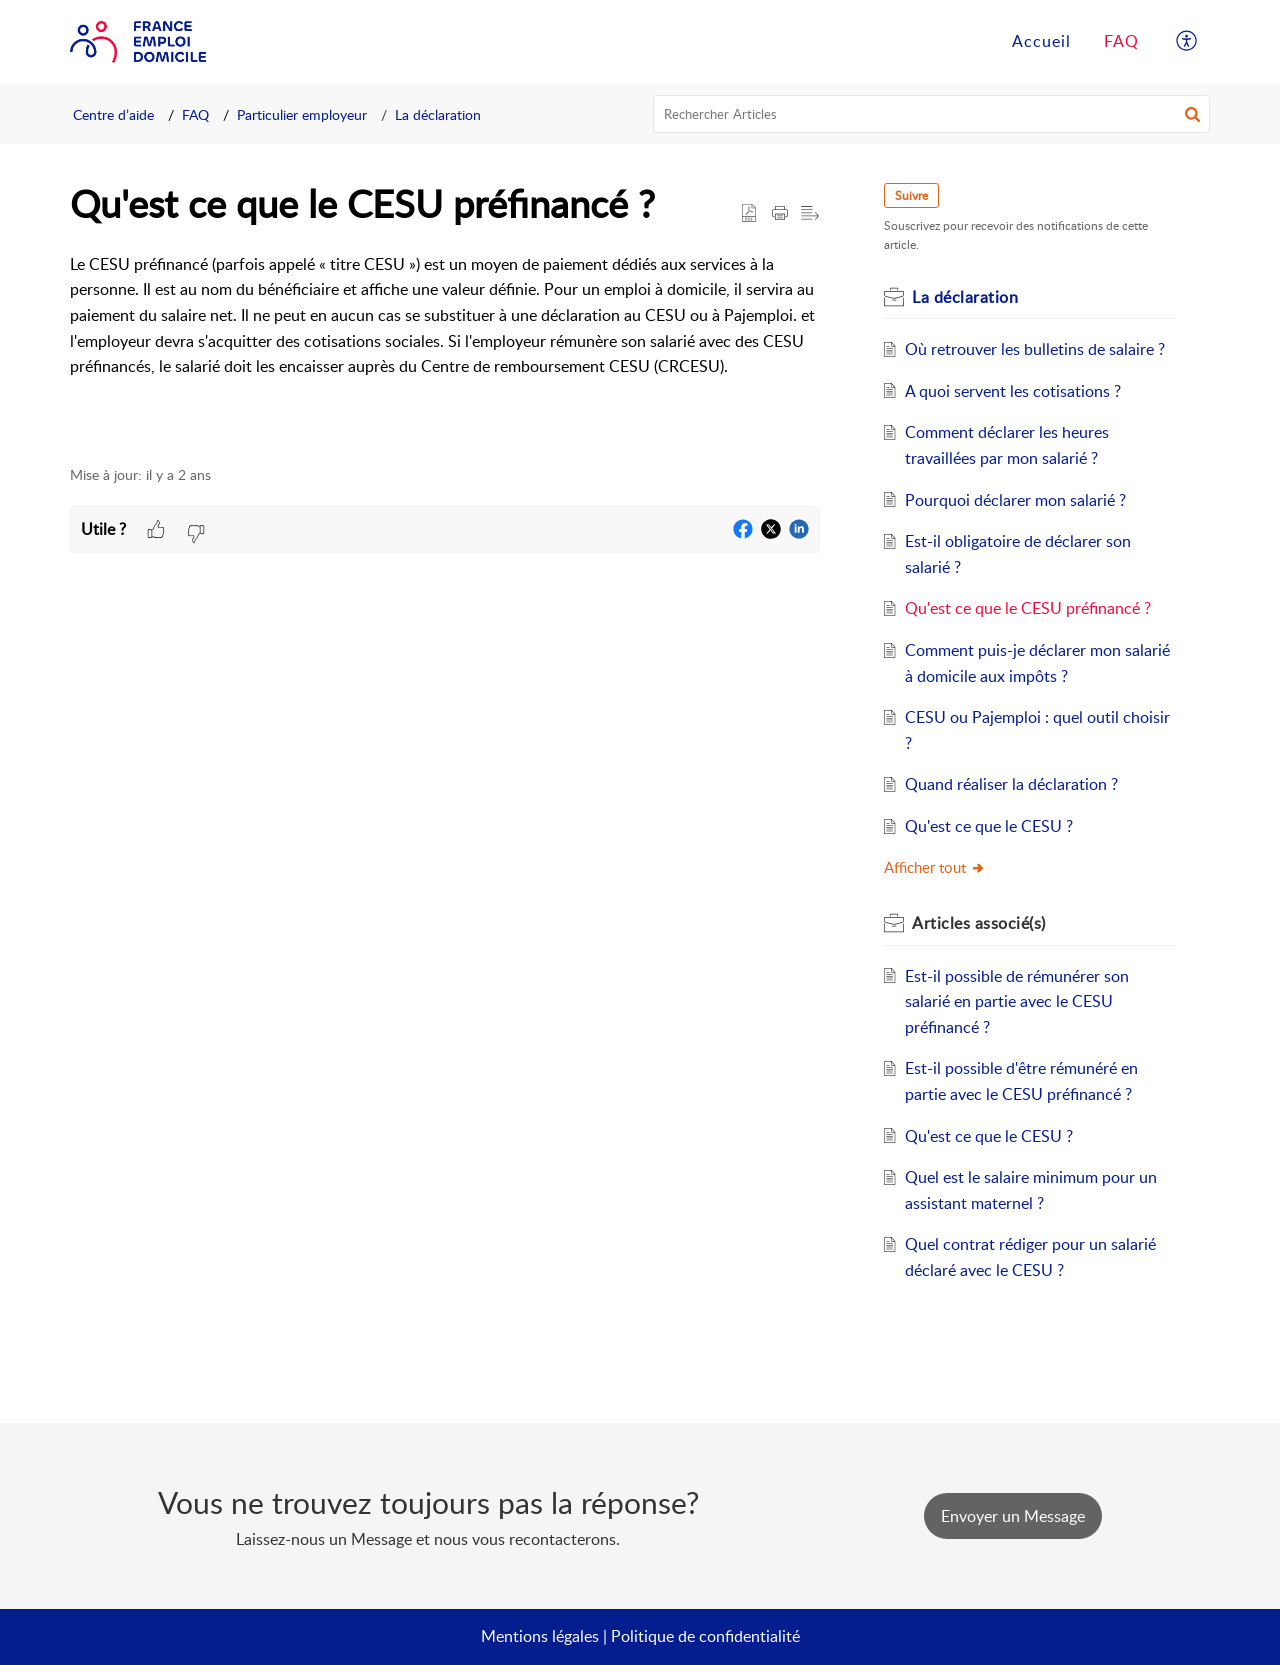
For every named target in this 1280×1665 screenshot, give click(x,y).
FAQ (195, 114)
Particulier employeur (302, 114)
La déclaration (438, 114)
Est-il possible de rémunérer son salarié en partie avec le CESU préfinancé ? (1017, 1001)
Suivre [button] (911, 195)
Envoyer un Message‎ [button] (1013, 1516)
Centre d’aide (113, 114)
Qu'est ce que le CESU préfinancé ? (1028, 608)
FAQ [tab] (1121, 41)
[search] (932, 114)
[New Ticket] (1013, 1516)
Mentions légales (540, 1636)
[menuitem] (1187, 42)
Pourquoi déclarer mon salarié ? (1015, 500)
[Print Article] (780, 214)
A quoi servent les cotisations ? (1013, 391)
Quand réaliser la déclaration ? (1011, 784)
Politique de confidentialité (705, 1636)
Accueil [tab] (1041, 41)
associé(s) (979, 923)
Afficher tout (935, 867)
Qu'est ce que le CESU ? (989, 826)
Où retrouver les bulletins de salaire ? (1035, 349)
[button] (1192, 114)
